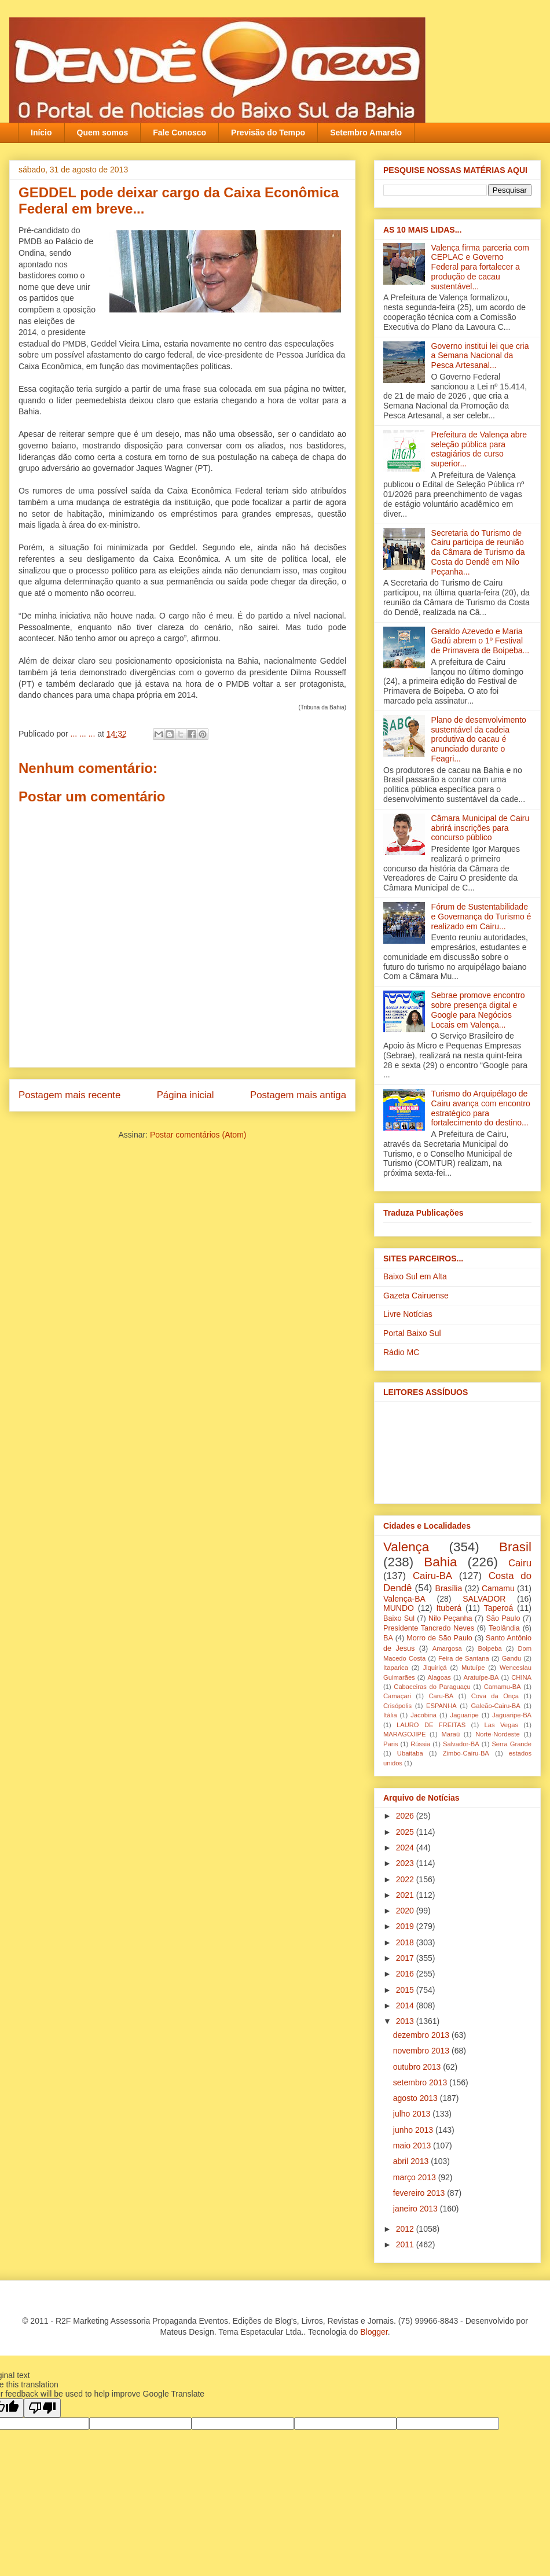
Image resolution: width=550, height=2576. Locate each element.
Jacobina (423, 1715)
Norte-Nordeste (497, 1734)
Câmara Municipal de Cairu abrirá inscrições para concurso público (480, 828)
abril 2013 (412, 2161)
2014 (406, 2005)
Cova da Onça (495, 1695)
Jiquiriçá (434, 1667)
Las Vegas (501, 1724)
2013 (406, 2021)
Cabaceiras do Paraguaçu (432, 1686)
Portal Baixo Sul (412, 1333)
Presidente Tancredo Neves (428, 1628)
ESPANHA (441, 1705)
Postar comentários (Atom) (198, 1134)
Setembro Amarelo (366, 132)
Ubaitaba (410, 1753)
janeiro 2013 (416, 2208)
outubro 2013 (418, 2066)
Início (41, 132)
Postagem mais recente (69, 1095)
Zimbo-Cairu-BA (466, 1753)
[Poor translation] (42, 2407)
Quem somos (103, 132)
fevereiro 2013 (420, 2193)
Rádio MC (401, 1352)
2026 (406, 1815)
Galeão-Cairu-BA (495, 1705)
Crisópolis (397, 1705)
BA (388, 1638)
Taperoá (499, 1608)
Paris (390, 1743)
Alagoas (438, 1677)
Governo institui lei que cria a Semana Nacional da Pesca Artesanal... (480, 355)
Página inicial (185, 1095)
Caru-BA (440, 1695)
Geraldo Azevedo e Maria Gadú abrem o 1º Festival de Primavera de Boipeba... (480, 641)
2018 (406, 1942)
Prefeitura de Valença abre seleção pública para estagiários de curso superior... (479, 449)
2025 (406, 1832)
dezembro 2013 (422, 2035)
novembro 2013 (422, 2050)
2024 (406, 1847)
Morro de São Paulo (439, 1638)
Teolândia (504, 1628)
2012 (406, 2228)
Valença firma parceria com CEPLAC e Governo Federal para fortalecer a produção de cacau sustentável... (480, 267)
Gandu (512, 1658)
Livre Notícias (407, 1314)
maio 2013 (413, 2145)
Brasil (515, 1547)
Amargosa (447, 1648)
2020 (406, 1910)
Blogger (373, 2331)
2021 (406, 1895)
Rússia (420, 1743)
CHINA (521, 1677)
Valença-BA (404, 1598)
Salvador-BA (461, 1743)
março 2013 (415, 2177)
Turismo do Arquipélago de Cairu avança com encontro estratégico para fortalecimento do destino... (480, 1108)
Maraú (450, 1734)
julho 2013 (413, 2113)
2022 (406, 1879)
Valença (406, 1547)
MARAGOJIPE (404, 1734)
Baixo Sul (399, 1618)
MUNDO (398, 1608)
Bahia (440, 1562)
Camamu (498, 1588)
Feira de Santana (463, 1658)
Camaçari (397, 1695)
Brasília (449, 1588)
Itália (390, 1715)
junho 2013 (414, 2130)
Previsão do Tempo (268, 132)
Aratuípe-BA (481, 1677)
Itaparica (395, 1667)
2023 (406, 1863)
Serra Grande (511, 1743)
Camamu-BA (502, 1686)
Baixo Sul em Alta (415, 1276)
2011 (406, 2244)
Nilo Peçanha (450, 1618)
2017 (406, 1958)
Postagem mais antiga (298, 1095)
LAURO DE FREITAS (431, 1724)
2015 (406, 1989)
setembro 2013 (421, 2082)
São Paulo (503, 1618)
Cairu (519, 1563)
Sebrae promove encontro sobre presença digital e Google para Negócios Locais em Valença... (478, 1010)
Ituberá (448, 1608)
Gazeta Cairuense (416, 1295)
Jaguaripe (464, 1715)
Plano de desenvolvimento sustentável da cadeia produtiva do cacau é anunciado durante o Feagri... (478, 739)
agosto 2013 (416, 2098)
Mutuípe (473, 1667)
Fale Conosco (179, 132)
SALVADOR (484, 1598)
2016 (406, 1973)
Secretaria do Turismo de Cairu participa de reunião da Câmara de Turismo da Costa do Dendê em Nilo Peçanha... (478, 552)
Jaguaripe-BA (511, 1715)
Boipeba (490, 1648)
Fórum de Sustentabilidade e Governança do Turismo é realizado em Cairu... (481, 916)
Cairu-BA (432, 1575)
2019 (406, 1926)
